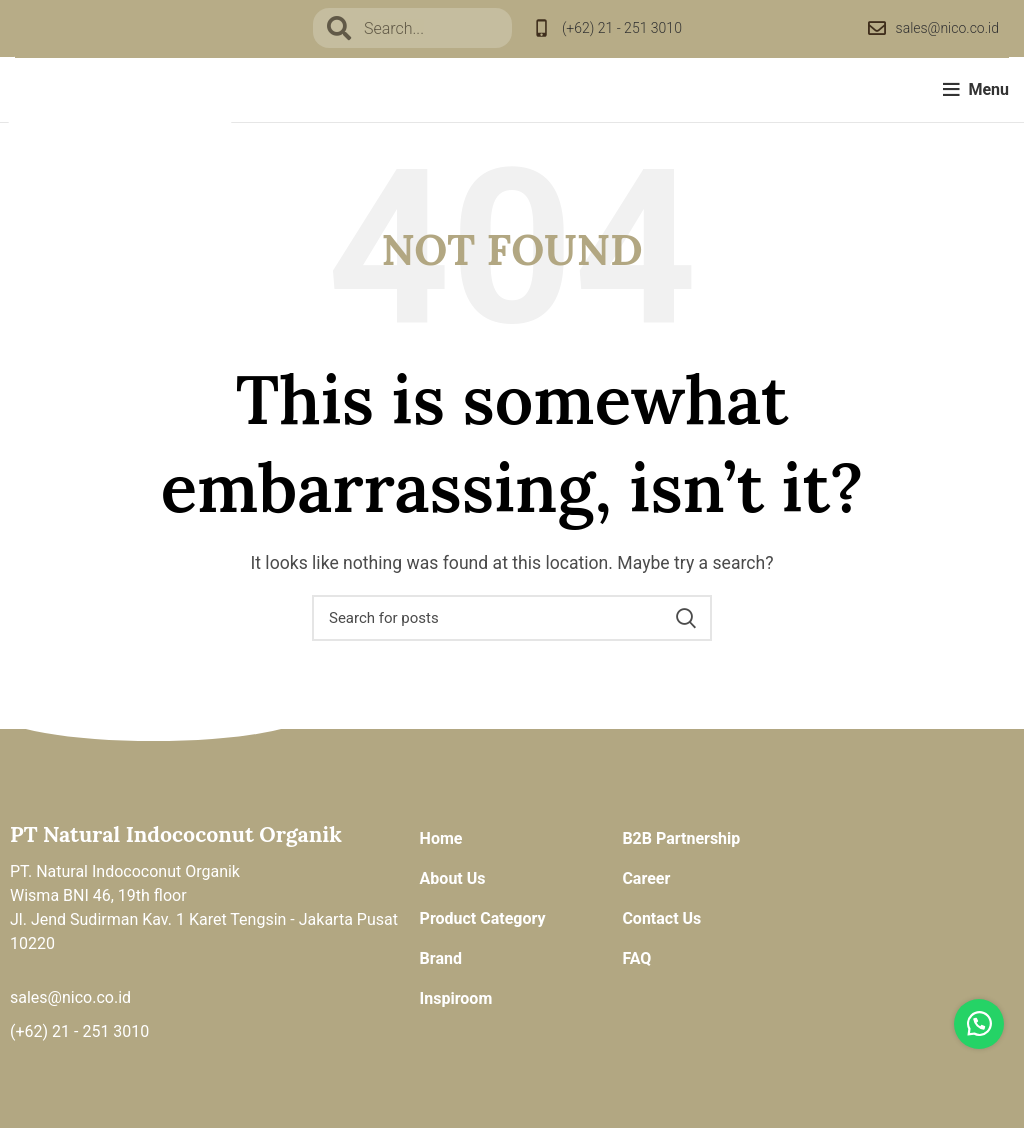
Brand (441, 958)
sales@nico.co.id (947, 28)
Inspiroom (456, 998)
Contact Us (661, 918)
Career (646, 878)
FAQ (636, 958)
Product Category (483, 918)
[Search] (512, 618)
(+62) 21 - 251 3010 (622, 28)
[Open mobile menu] (976, 90)
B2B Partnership (681, 838)
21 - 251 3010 (100, 1031)
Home (441, 838)
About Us (453, 878)
